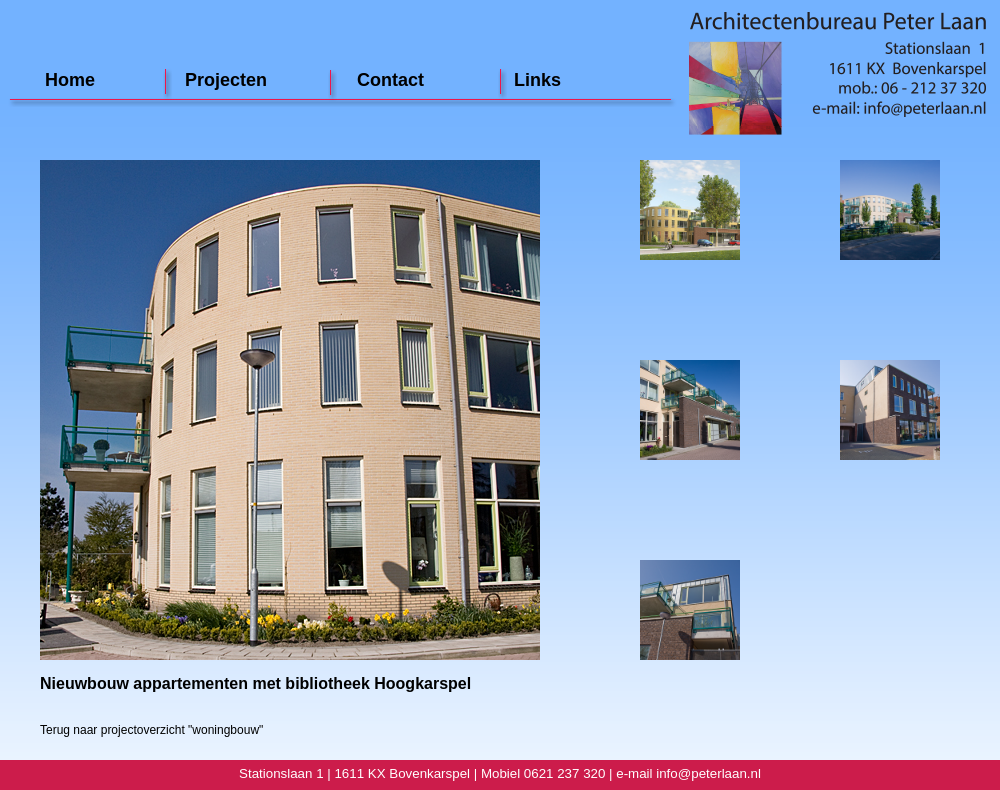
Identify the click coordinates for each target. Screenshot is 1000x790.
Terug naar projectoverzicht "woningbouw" (151, 730)
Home (70, 80)
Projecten (226, 80)
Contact (390, 80)
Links (537, 80)
